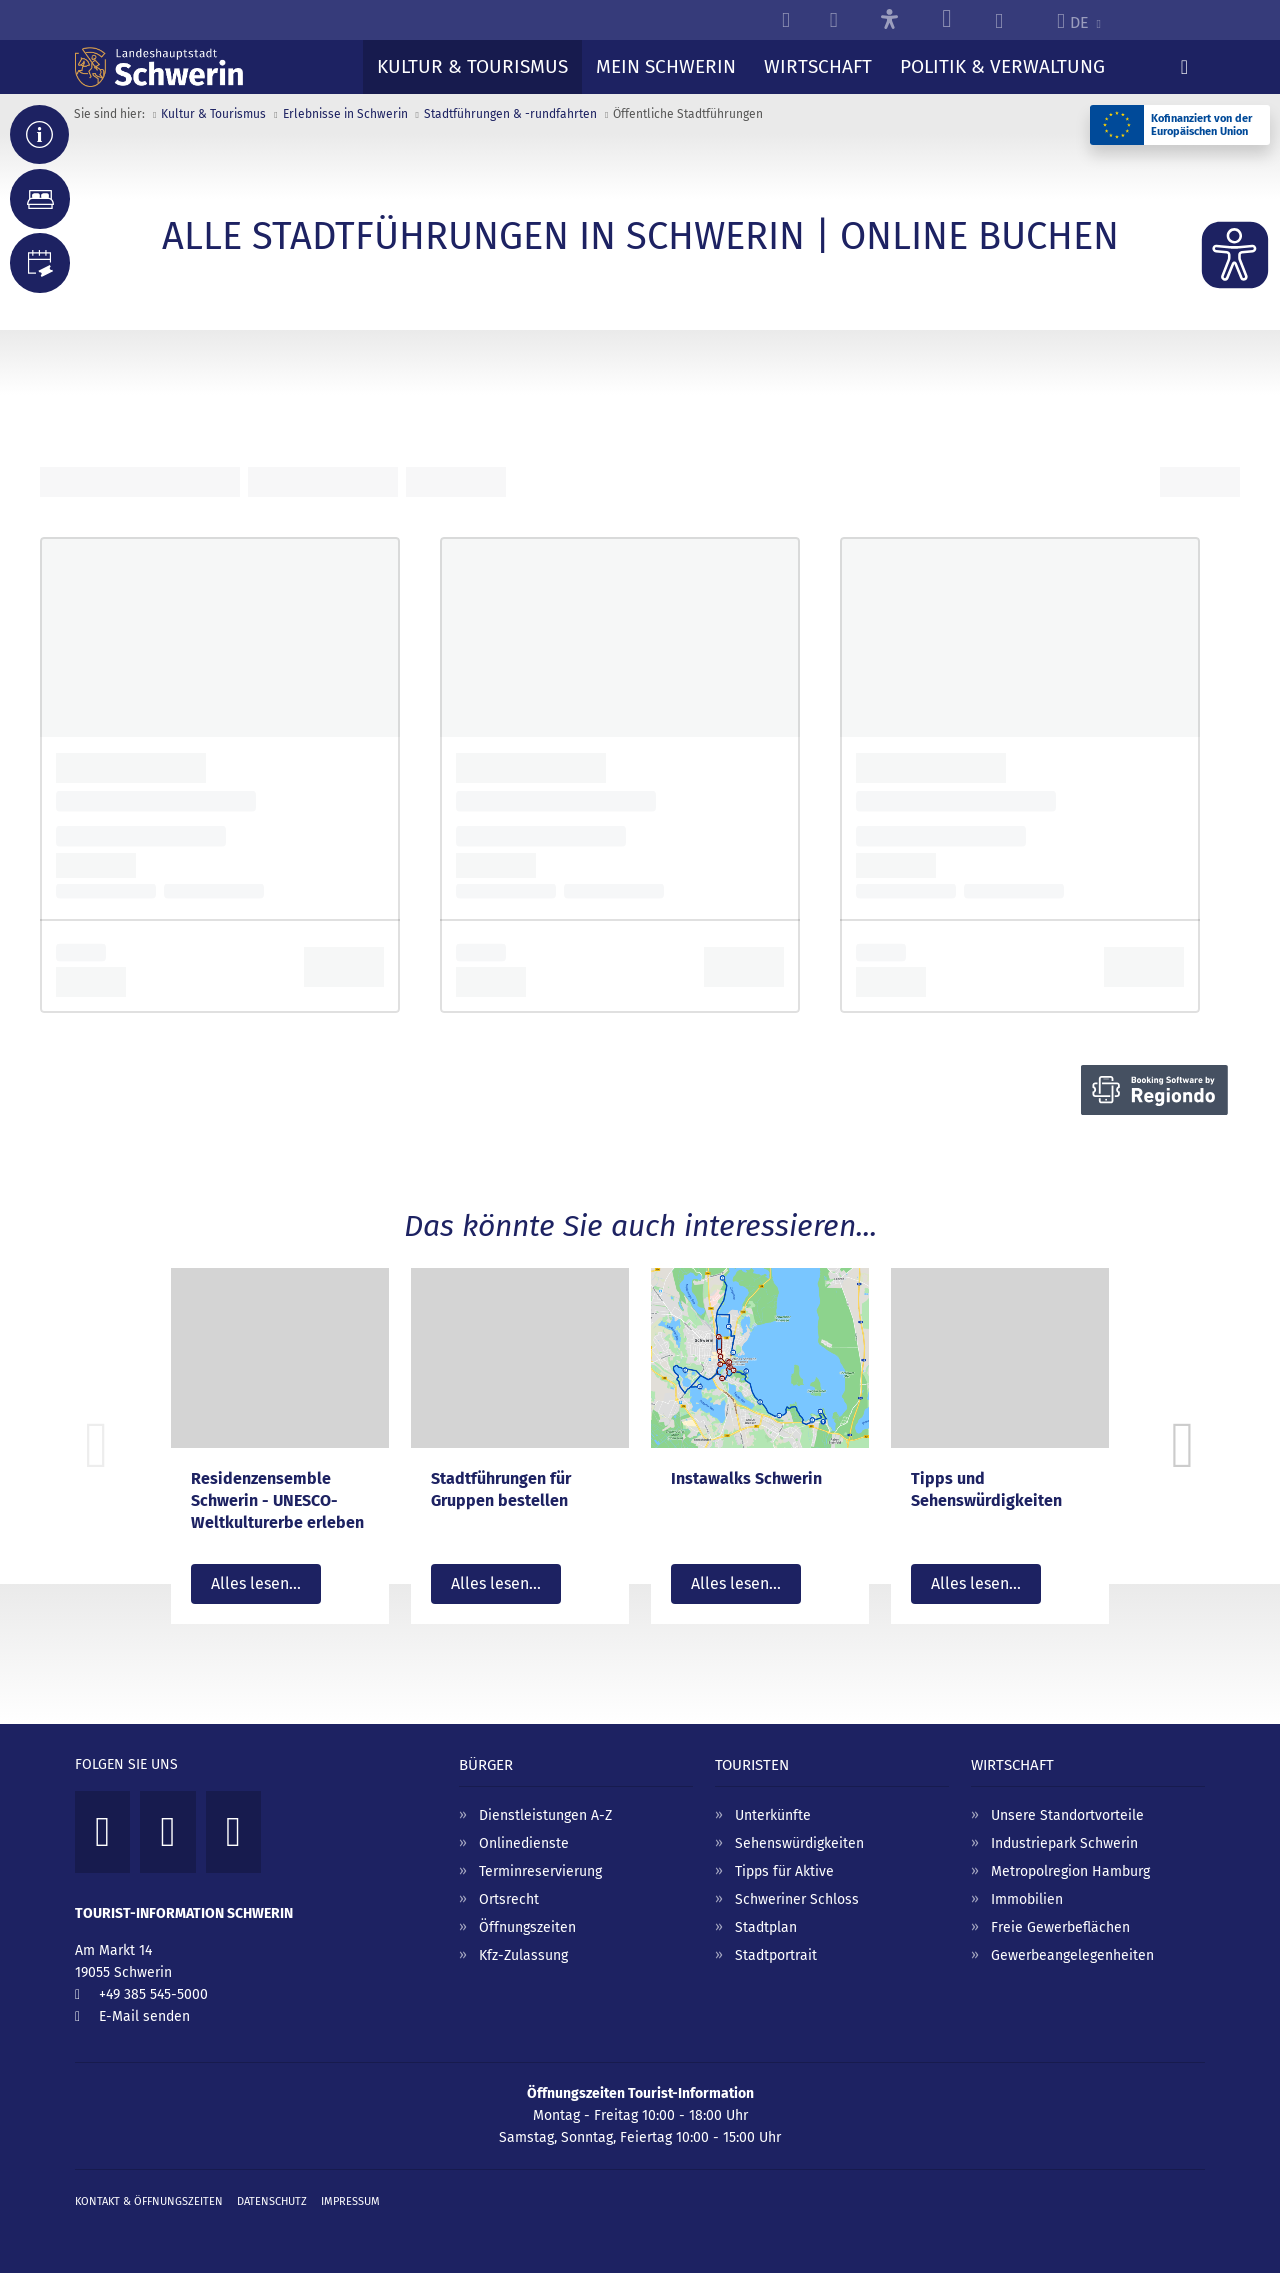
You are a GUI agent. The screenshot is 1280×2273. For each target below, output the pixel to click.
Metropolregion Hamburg (1070, 1871)
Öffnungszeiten (527, 1927)
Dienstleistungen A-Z (545, 1815)
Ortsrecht (509, 1899)
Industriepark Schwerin (1064, 1843)
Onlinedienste (524, 1843)
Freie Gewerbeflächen (1060, 1927)
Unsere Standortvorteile (1067, 1815)
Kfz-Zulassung (523, 1955)
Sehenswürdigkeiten (799, 1843)
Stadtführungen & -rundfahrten (510, 114)
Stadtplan (766, 1927)
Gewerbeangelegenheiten (1072, 1955)
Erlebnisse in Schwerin (345, 114)
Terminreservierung (540, 1871)
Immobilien (1027, 1899)
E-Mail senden (144, 2016)
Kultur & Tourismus (213, 114)
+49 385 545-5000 (153, 1994)
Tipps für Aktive (784, 1871)
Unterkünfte (773, 1815)
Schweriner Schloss (797, 1899)
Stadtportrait (776, 1955)
